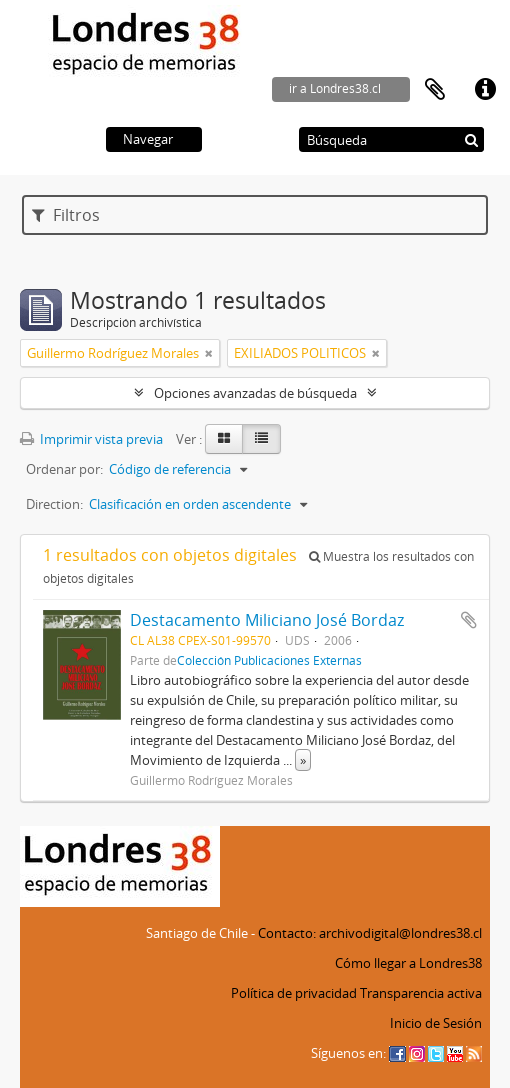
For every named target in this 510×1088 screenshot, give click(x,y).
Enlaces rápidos (485, 90)
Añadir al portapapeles (469, 620)
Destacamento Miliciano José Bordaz (267, 620)
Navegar (148, 139)
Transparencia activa (421, 993)
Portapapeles (435, 90)
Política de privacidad (294, 993)
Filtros (66, 215)
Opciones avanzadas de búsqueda (255, 393)
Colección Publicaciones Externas (269, 660)
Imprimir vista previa (91, 439)
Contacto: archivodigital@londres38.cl (370, 933)
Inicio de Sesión (436, 1023)
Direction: (54, 504)
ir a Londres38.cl (335, 88)
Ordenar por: (64, 469)
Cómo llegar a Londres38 (408, 963)
